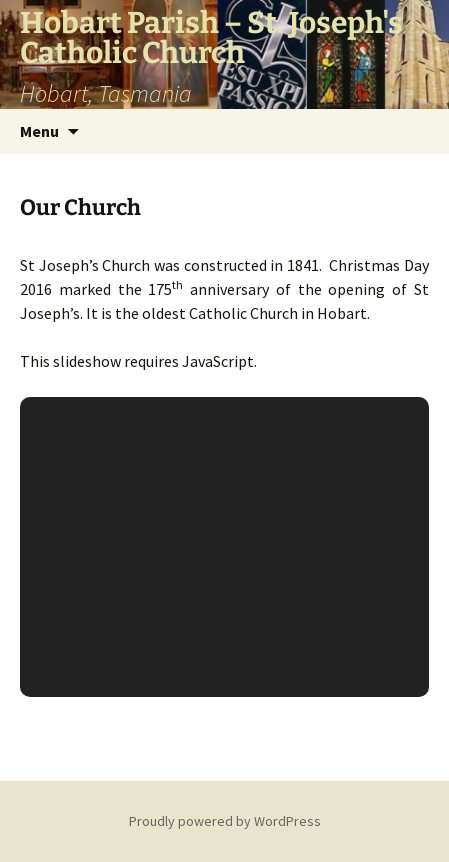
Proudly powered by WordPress (225, 821)
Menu (39, 131)
